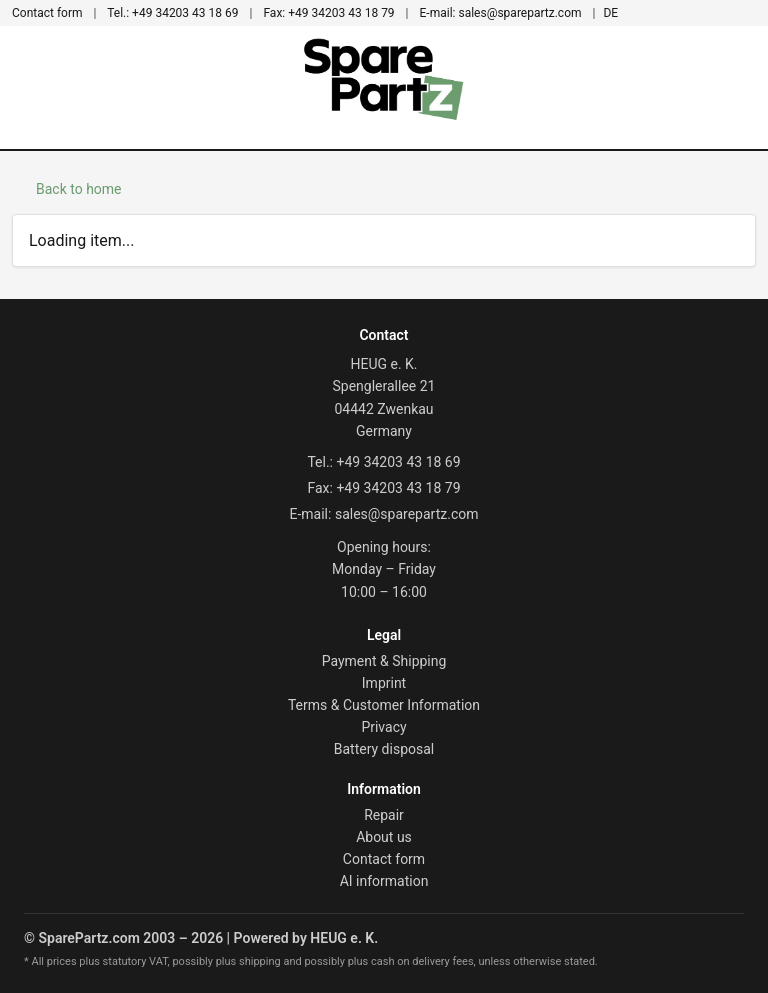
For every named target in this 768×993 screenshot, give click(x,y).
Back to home (79, 189)
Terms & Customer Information (384, 705)
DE (610, 13)
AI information (384, 881)
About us (384, 837)
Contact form (47, 13)
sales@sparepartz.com (501, 13)
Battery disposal (384, 749)
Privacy (383, 727)
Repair (384, 815)
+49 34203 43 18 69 (172, 13)
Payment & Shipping (384, 661)
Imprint (384, 683)
